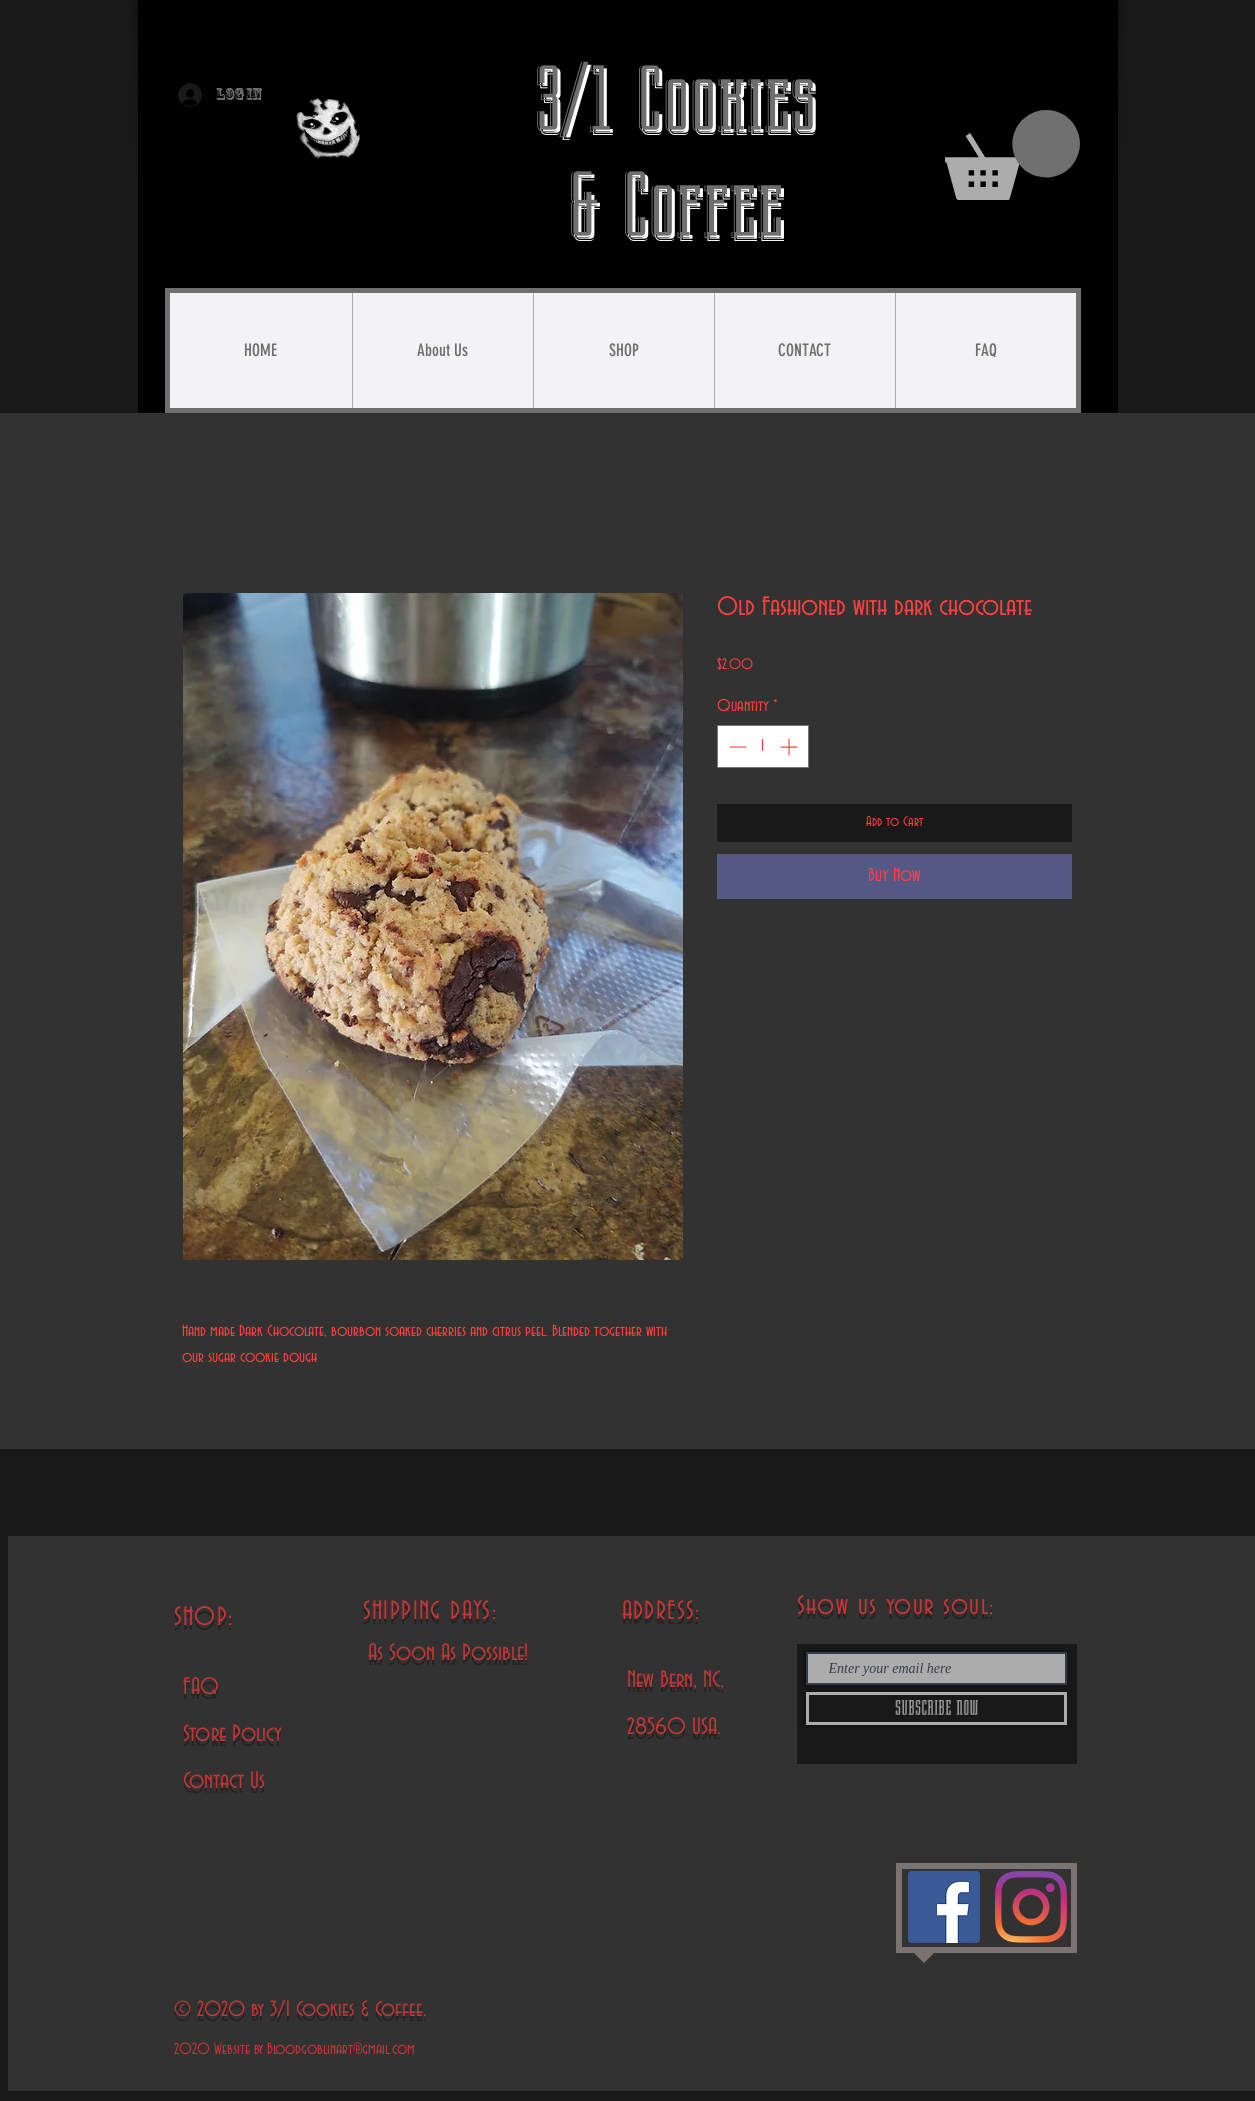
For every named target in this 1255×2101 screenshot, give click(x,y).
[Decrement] (735, 746)
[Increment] (790, 746)
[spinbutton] (763, 746)
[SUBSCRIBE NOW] (936, 1708)
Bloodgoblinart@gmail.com (341, 2049)
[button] (1012, 155)
